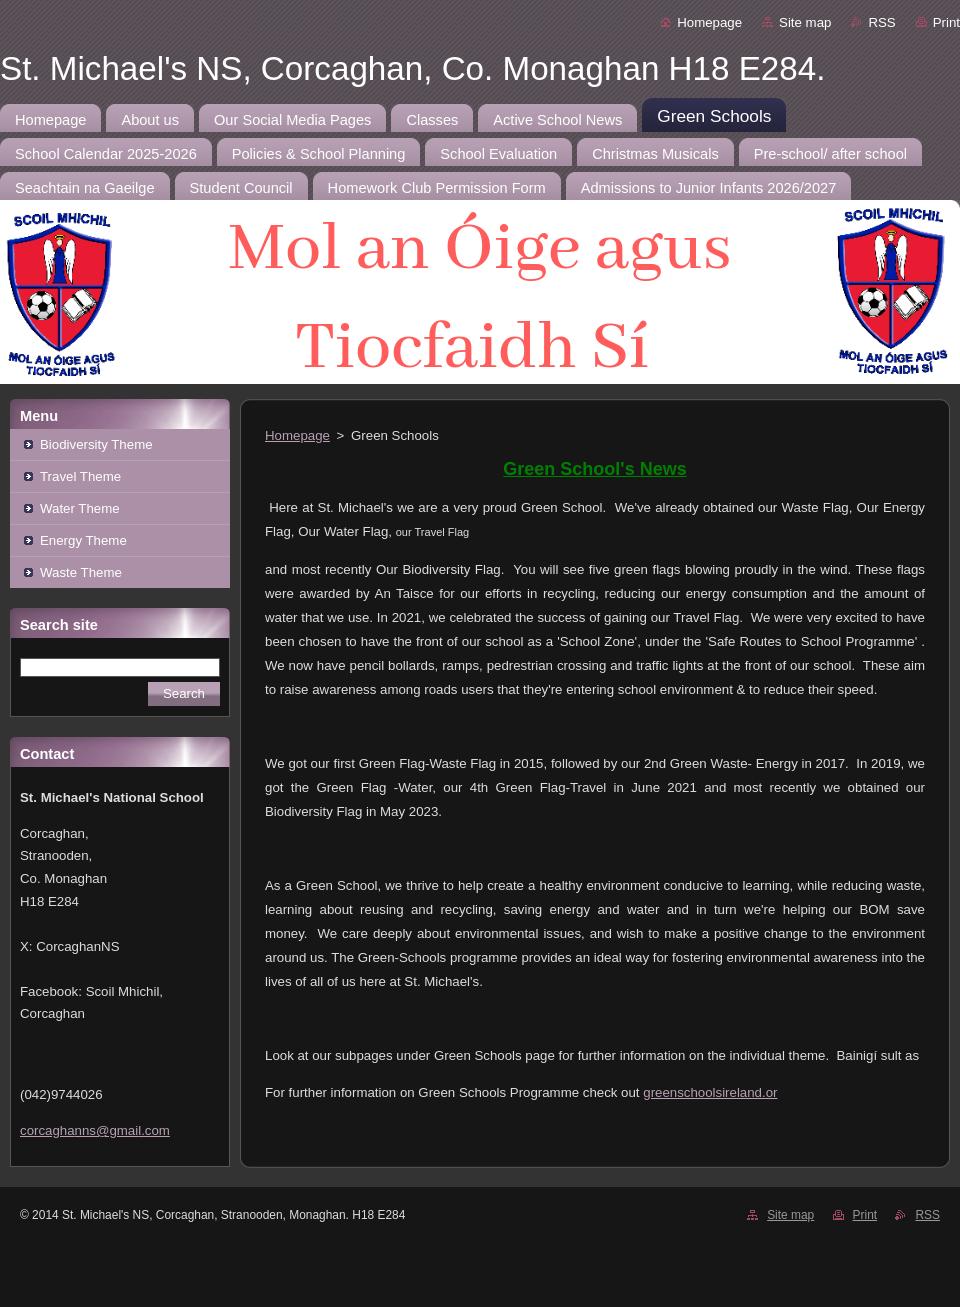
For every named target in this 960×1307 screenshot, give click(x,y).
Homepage (709, 22)
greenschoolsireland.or (710, 1092)
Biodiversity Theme (96, 444)
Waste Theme (81, 572)
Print (946, 22)
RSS (881, 22)
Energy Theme (83, 540)
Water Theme (80, 508)
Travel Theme (80, 476)
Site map (805, 22)
